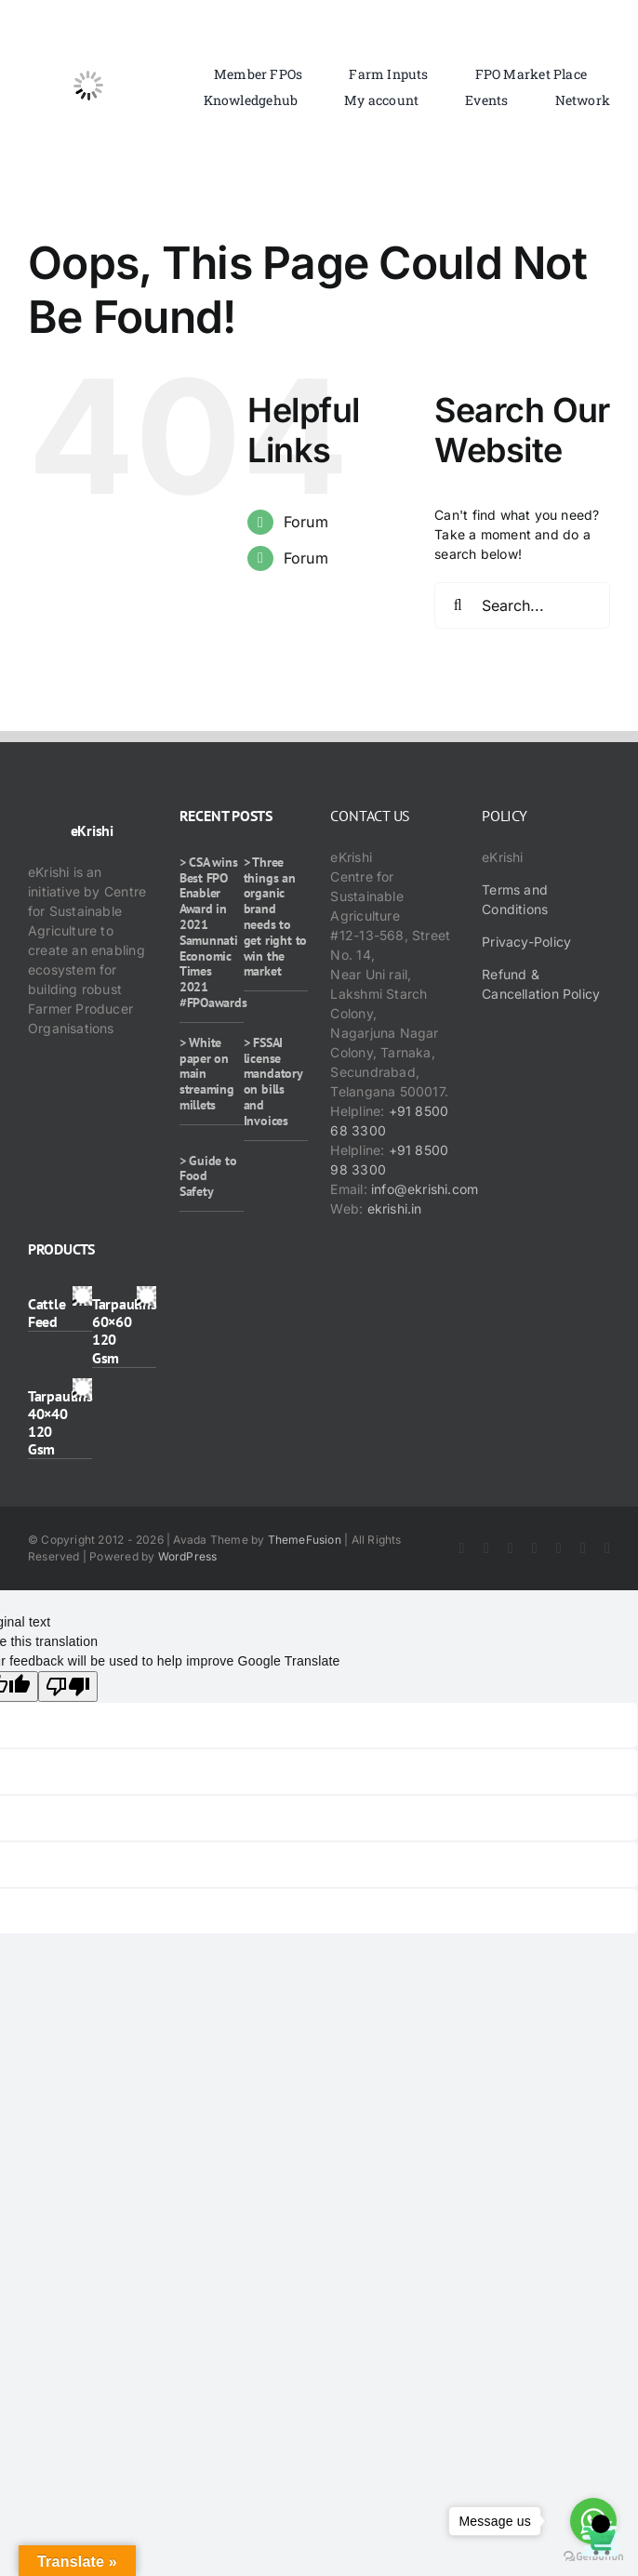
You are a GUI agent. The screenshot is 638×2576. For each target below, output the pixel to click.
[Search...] (522, 605)
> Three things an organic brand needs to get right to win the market (275, 917)
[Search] (457, 605)
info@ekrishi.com (424, 1189)
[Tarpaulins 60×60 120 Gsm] (146, 1296)
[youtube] (535, 1548)
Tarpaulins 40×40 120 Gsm (60, 1423)
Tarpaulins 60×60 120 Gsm (124, 1331)
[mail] (607, 1548)
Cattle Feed (47, 1313)
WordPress (188, 1556)
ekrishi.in (394, 1208)
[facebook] (462, 1548)
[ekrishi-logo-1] (88, 31)
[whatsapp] (583, 1548)
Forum (306, 521)
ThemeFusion (304, 1540)
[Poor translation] (68, 1686)
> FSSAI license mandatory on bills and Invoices (273, 1081)
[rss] (559, 1548)
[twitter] (486, 1548)
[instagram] (510, 1548)
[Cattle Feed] (82, 1296)
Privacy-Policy (526, 941)
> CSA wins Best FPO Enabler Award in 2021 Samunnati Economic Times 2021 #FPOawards (213, 932)
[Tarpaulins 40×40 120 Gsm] (82, 1388)
